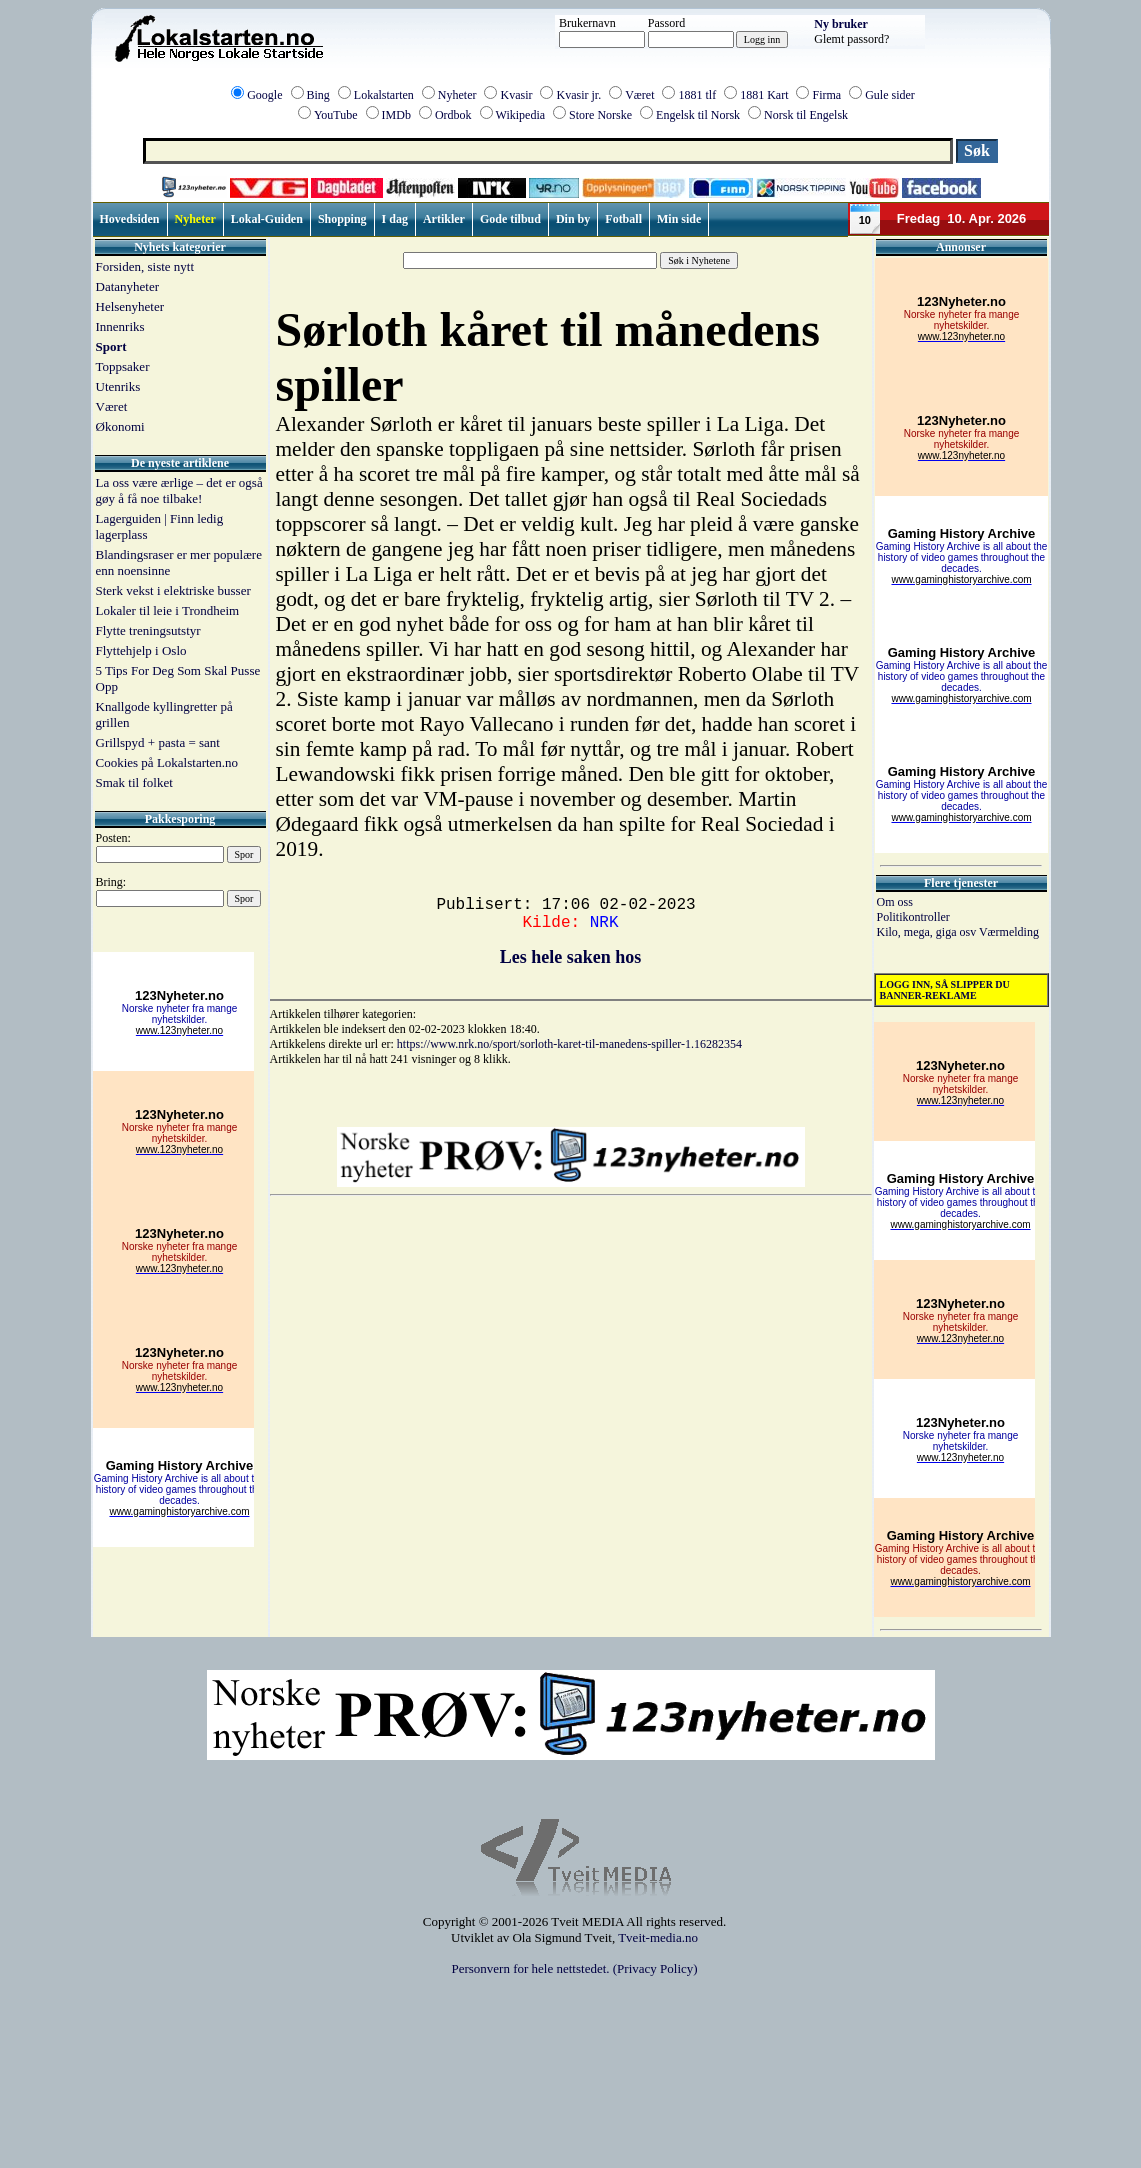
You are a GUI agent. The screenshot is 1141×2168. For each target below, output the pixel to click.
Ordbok (453, 115)
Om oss (895, 902)
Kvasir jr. (578, 95)
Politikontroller (913, 917)
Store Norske (600, 115)
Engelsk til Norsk (698, 115)
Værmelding (1009, 932)
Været (639, 95)
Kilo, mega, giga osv (928, 932)
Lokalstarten (384, 95)
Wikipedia (521, 115)
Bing (318, 95)
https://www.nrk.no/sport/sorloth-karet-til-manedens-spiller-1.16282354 (569, 1044)
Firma (826, 95)
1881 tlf (697, 95)
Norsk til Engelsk (806, 115)
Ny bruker (841, 24)
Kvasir (516, 95)
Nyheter (457, 95)
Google (264, 95)
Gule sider (890, 95)
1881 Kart (764, 95)
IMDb (396, 115)
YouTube (336, 115)
